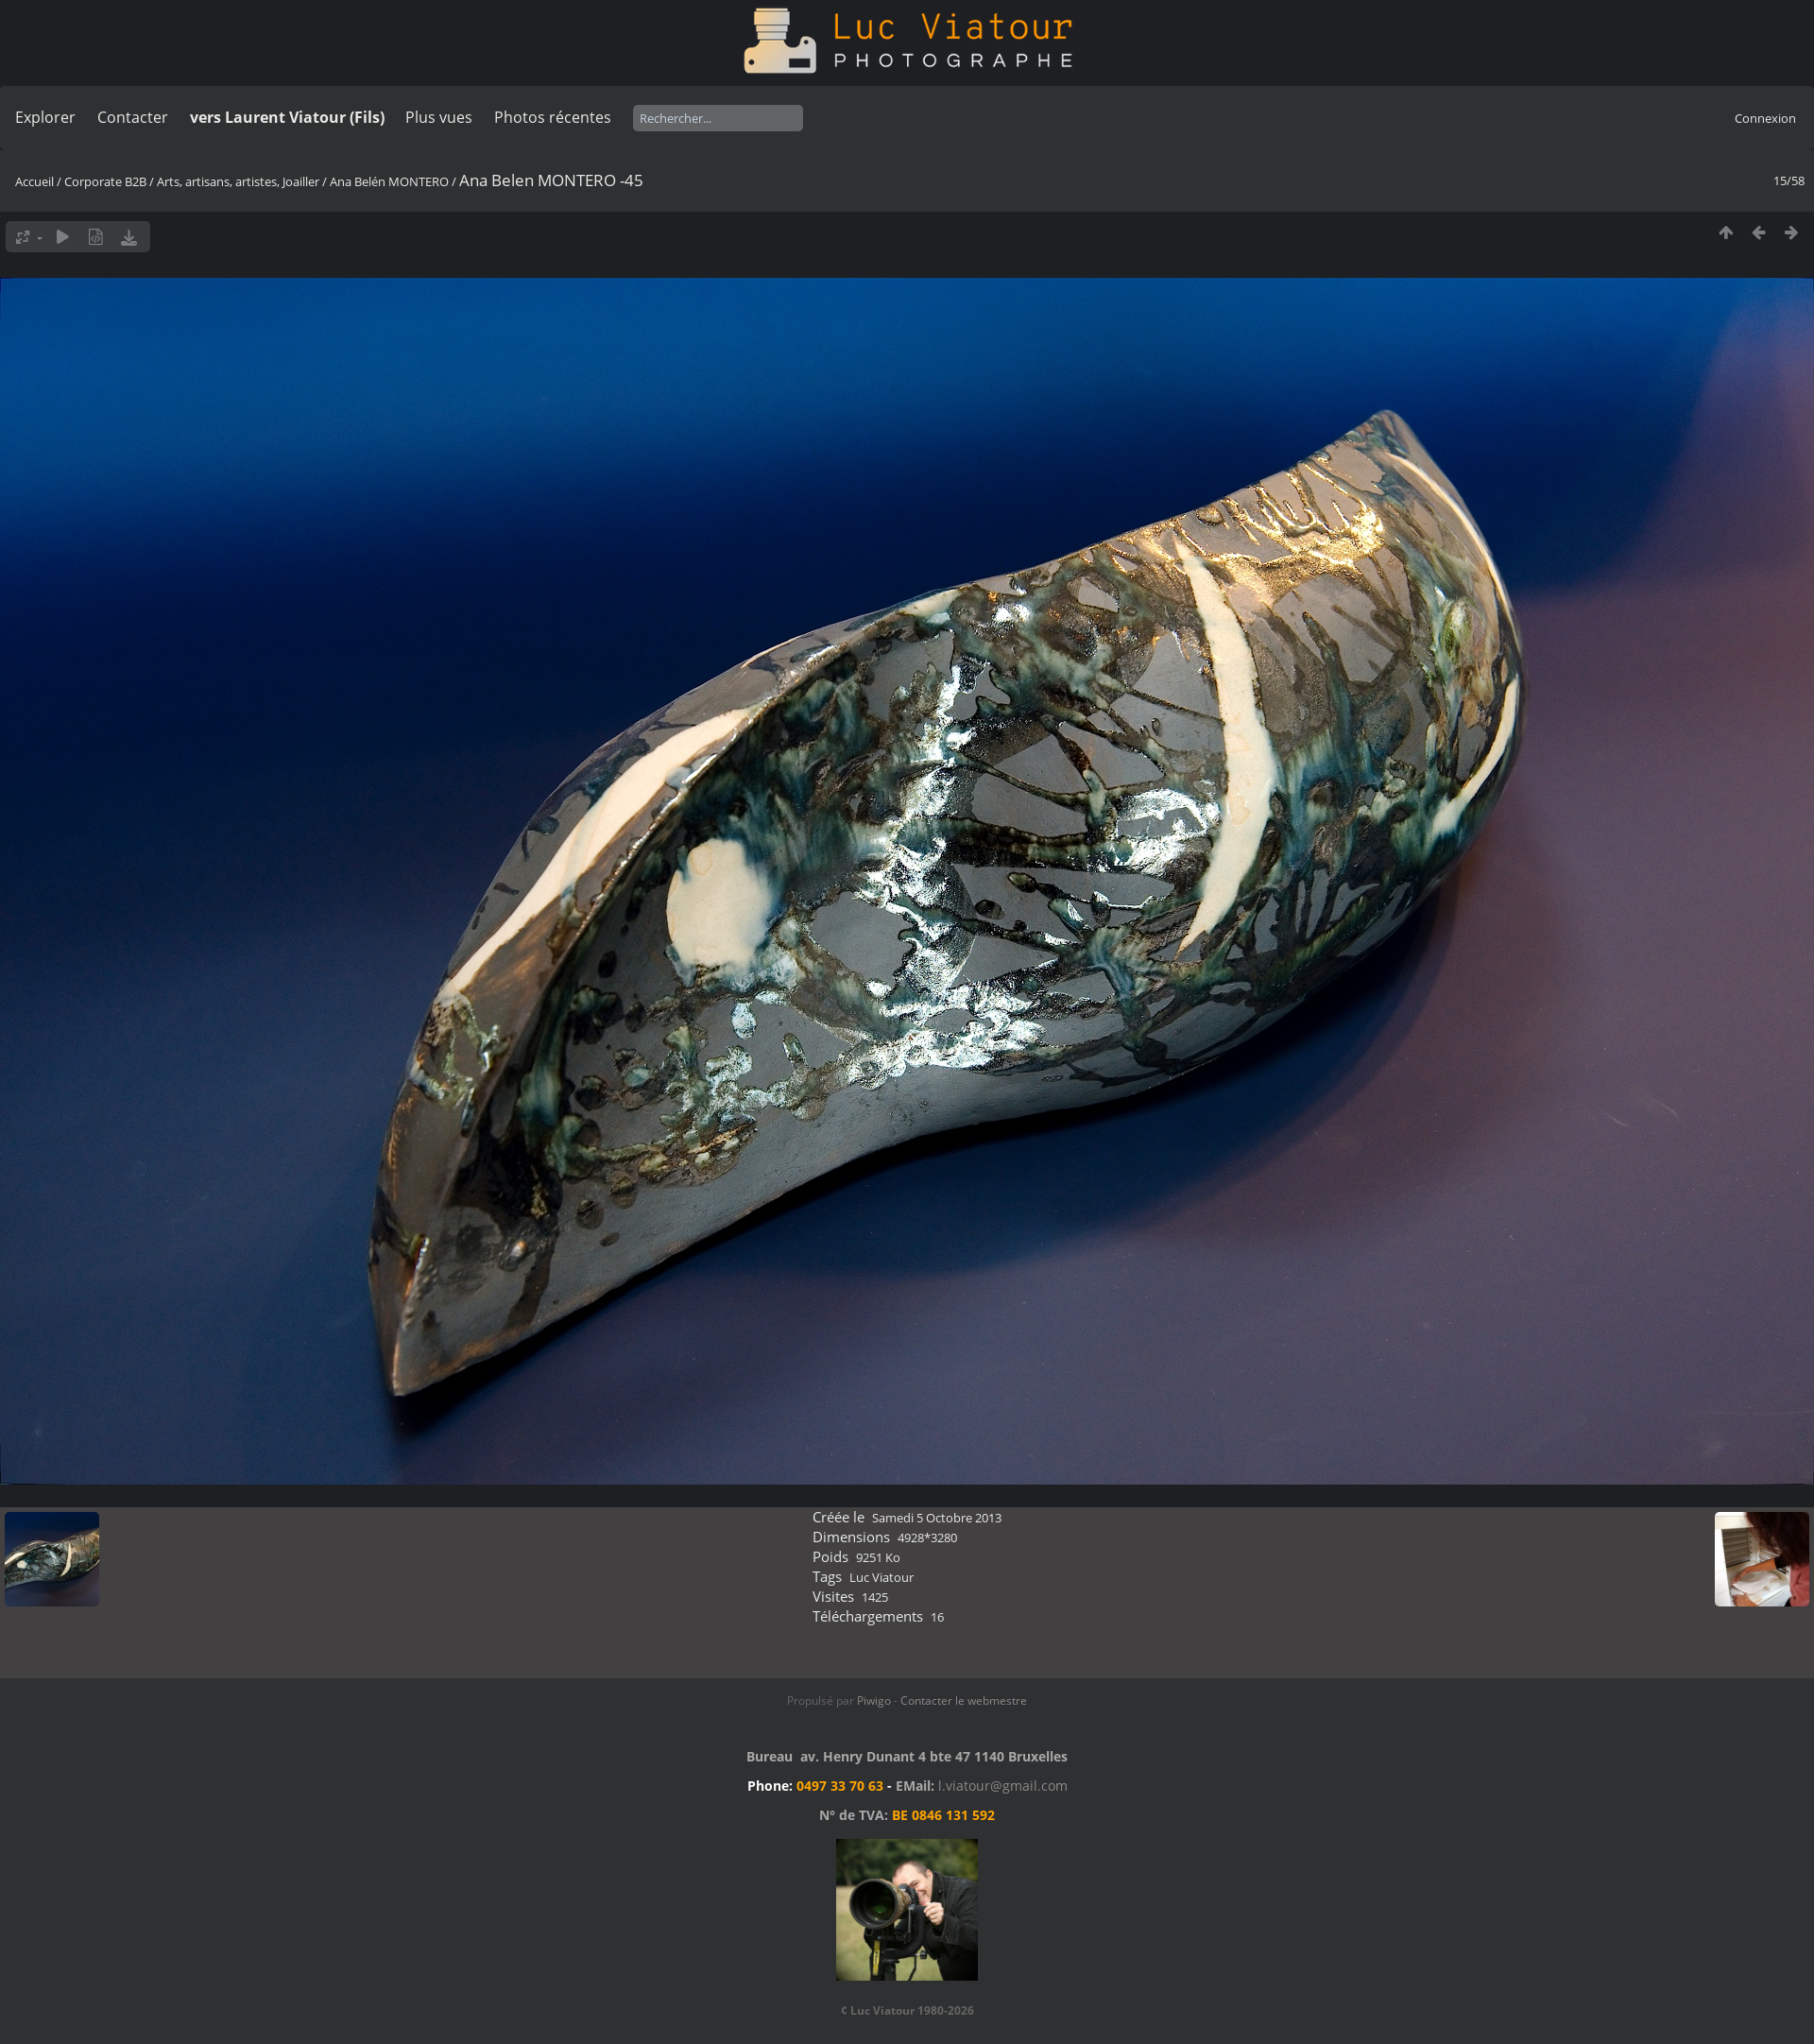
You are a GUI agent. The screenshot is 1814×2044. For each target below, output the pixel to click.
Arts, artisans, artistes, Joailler (238, 181)
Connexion (1765, 118)
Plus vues (438, 117)
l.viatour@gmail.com (1003, 1786)
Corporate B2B (105, 181)
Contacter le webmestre (963, 1700)
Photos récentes (552, 117)
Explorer (45, 117)
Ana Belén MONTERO (389, 181)
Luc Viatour (881, 1577)
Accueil (34, 181)
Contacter (132, 117)
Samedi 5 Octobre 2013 (936, 1517)
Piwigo (874, 1700)
